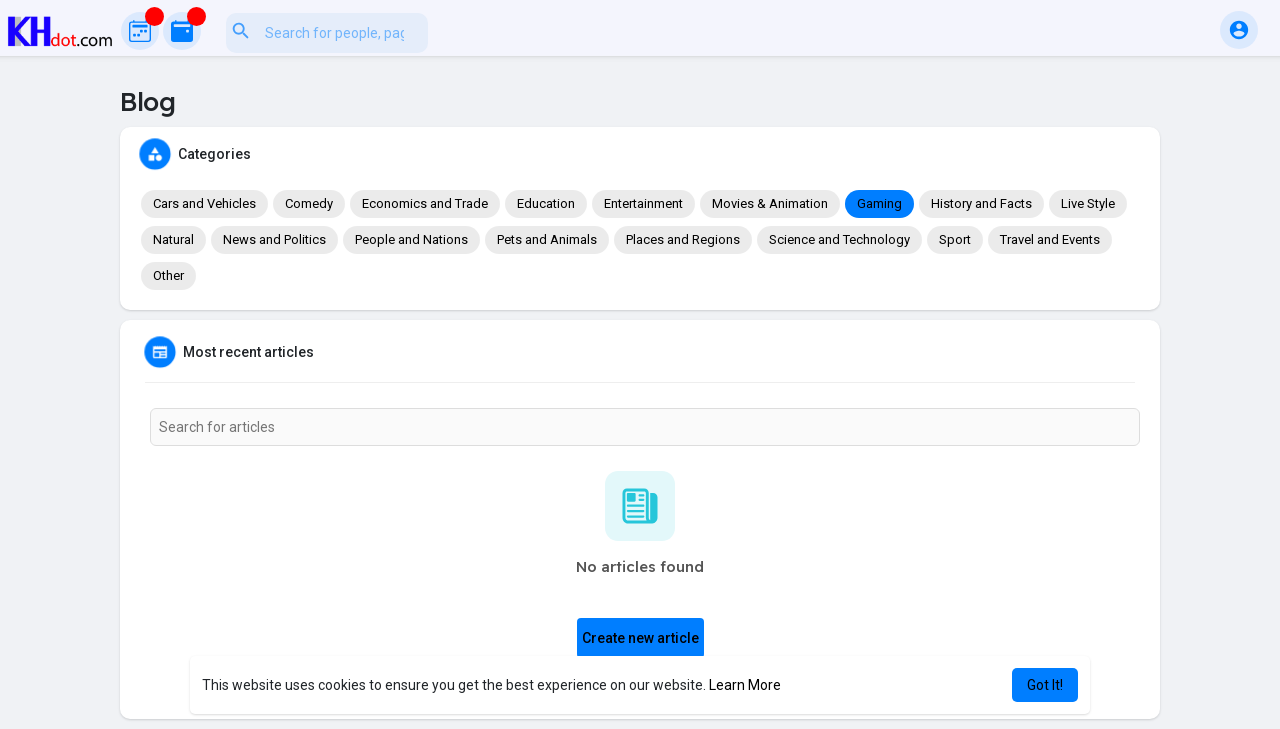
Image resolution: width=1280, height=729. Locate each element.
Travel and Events (1050, 239)
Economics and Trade (425, 203)
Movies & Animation (770, 203)
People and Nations (411, 239)
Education (546, 203)
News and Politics (274, 239)
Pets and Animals (547, 239)
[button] (423, 30)
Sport (955, 239)
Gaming (879, 203)
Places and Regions (683, 239)
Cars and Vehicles (204, 203)
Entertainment (643, 203)
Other (168, 275)
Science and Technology (839, 239)
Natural (173, 239)
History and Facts (981, 203)
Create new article (640, 638)
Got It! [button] (1045, 685)
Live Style (1088, 203)
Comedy (309, 203)
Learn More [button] (745, 685)
